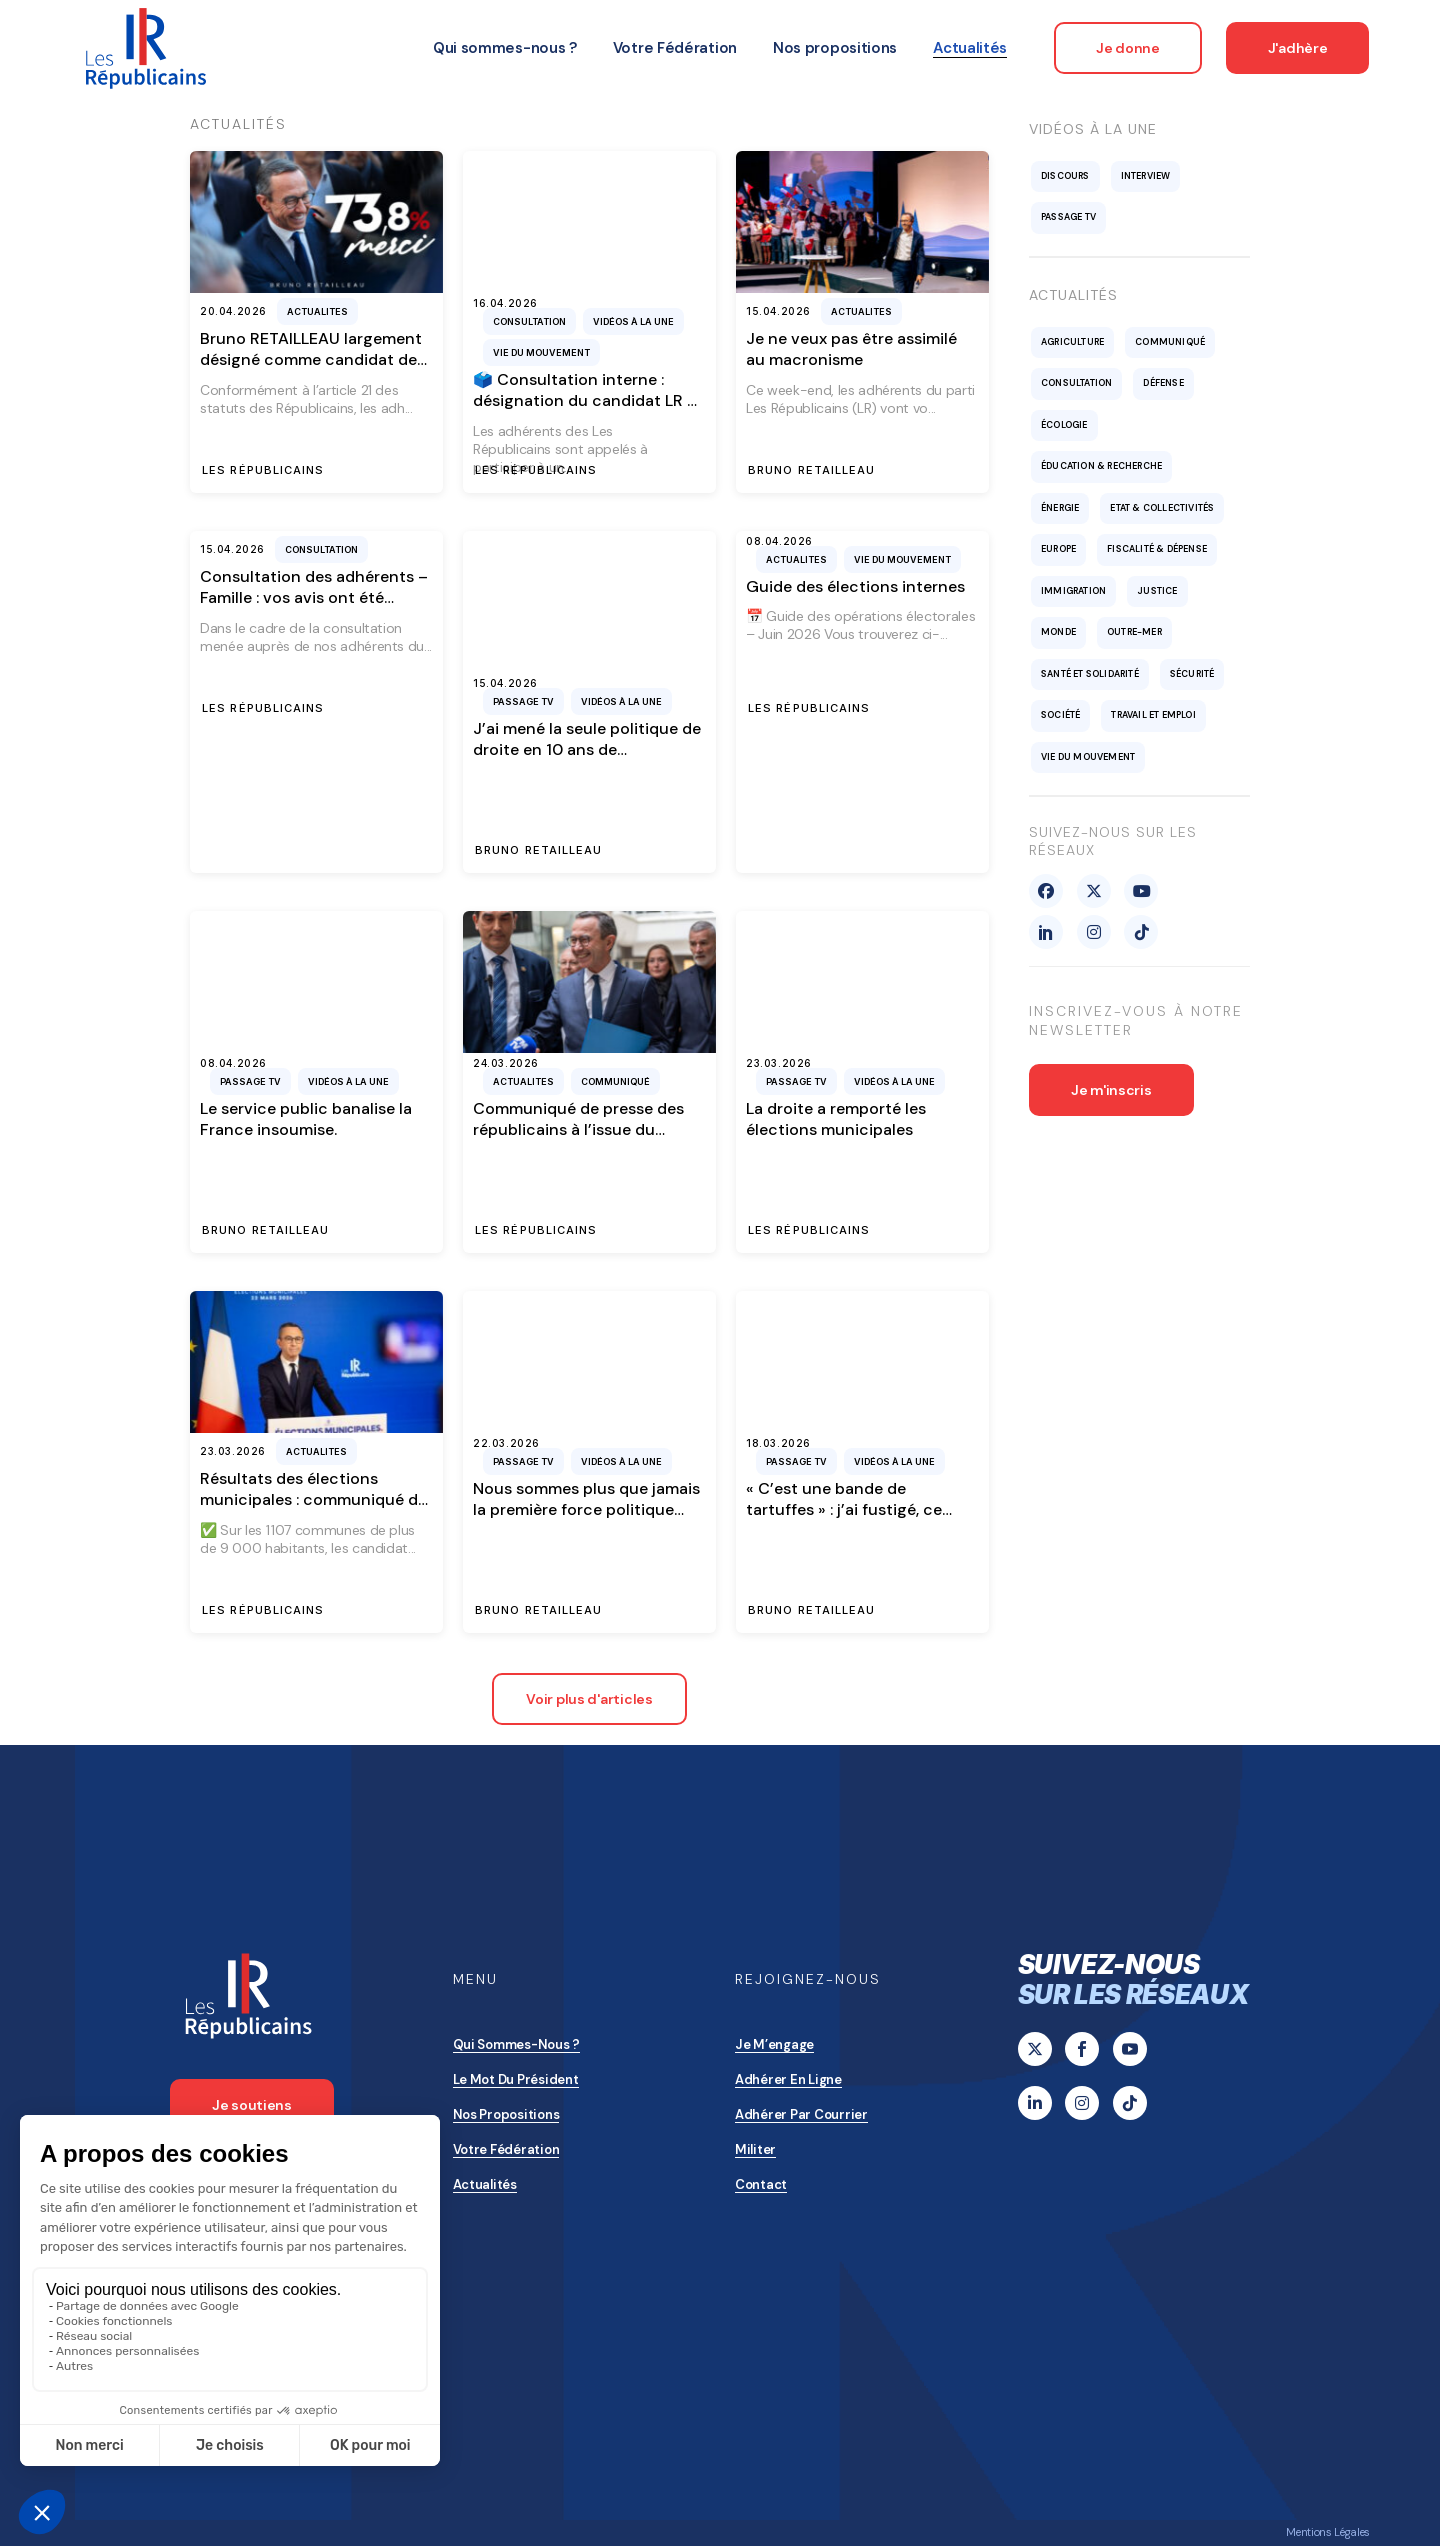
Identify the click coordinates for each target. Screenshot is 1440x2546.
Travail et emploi (1153, 715)
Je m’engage (774, 2044)
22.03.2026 (506, 1443)
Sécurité (1192, 674)
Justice (1157, 591)
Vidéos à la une (633, 321)
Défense (1163, 383)
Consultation (529, 321)
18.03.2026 (778, 1443)
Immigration (1073, 591)
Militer (755, 2149)
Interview (1146, 176)
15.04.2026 (778, 311)
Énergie (1060, 508)
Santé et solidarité (1090, 674)
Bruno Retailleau (812, 470)
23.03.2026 (779, 1063)
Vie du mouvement (541, 352)
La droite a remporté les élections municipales (836, 1119)
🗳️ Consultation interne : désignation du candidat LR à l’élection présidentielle (584, 401)
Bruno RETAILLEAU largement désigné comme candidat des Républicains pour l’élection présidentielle (312, 370)
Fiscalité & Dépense (1157, 549)
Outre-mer (1134, 632)
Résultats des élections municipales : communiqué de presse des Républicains (313, 1500)
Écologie (1064, 425)
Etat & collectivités (1162, 508)
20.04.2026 (233, 311)
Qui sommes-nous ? (517, 2044)
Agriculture (1072, 342)
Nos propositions (506, 2114)
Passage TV (523, 701)
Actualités (485, 2184)
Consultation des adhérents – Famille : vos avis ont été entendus (314, 598)
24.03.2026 (506, 1063)
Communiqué (615, 1081)
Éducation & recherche (1101, 466)
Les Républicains (263, 470)
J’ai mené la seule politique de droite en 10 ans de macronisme (587, 750)
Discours (1065, 176)
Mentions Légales (1328, 2532)
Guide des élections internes (855, 586)
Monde (1058, 632)
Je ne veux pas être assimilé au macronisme (851, 349)
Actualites (317, 311)
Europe (1058, 549)
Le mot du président (516, 2079)
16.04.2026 (505, 303)
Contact (761, 2184)
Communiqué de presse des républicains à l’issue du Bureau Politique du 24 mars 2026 (580, 1140)
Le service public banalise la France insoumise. (306, 1119)
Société (1060, 715)
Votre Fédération (506, 2149)
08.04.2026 (779, 541)
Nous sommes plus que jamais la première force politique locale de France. (586, 1510)
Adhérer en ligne (788, 2079)
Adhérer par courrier (801, 2114)
